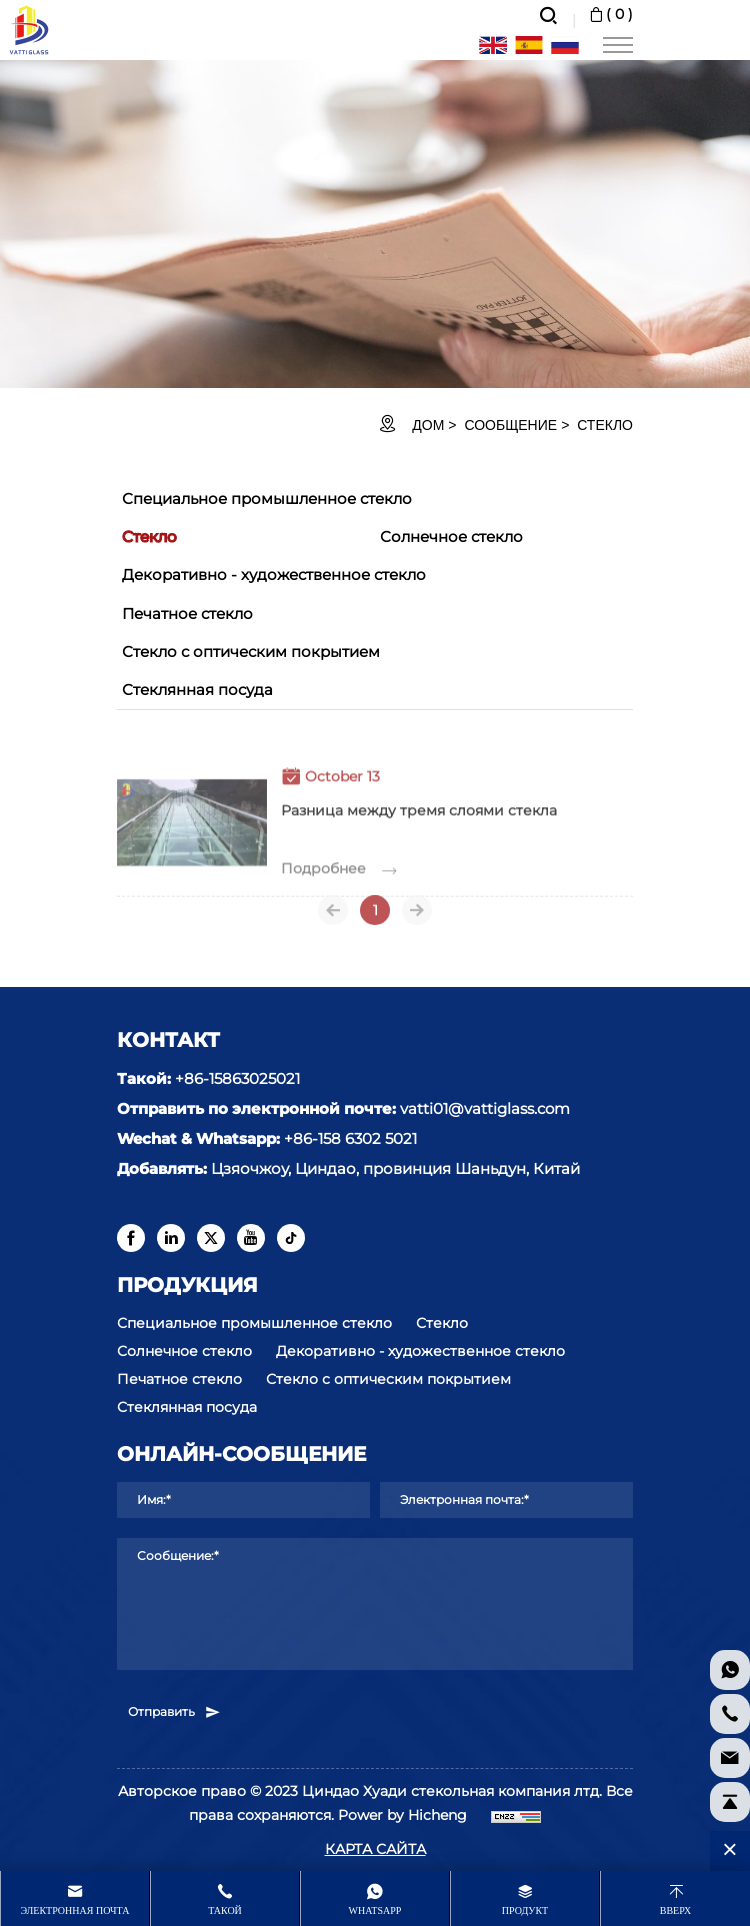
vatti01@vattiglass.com (485, 1108)
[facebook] (131, 1238)
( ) (609, 14)
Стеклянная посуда (197, 689)
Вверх (676, 1910)
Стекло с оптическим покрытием (251, 651)
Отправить (175, 1712)
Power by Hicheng (402, 1815)
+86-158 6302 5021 (350, 1138)
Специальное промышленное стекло (267, 498)
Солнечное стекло (451, 536)
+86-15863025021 (237, 1078)
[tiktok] (291, 1238)
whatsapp (375, 1910)
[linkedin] (171, 1238)
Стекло (605, 425)
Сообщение (510, 425)
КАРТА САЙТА (375, 1849)
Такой (225, 1910)
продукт (525, 1910)
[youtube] (251, 1238)
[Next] (417, 918)
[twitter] (211, 1238)
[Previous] (333, 918)
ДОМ (428, 425)
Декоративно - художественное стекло (274, 574)
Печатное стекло (187, 613)
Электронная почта (75, 1910)
